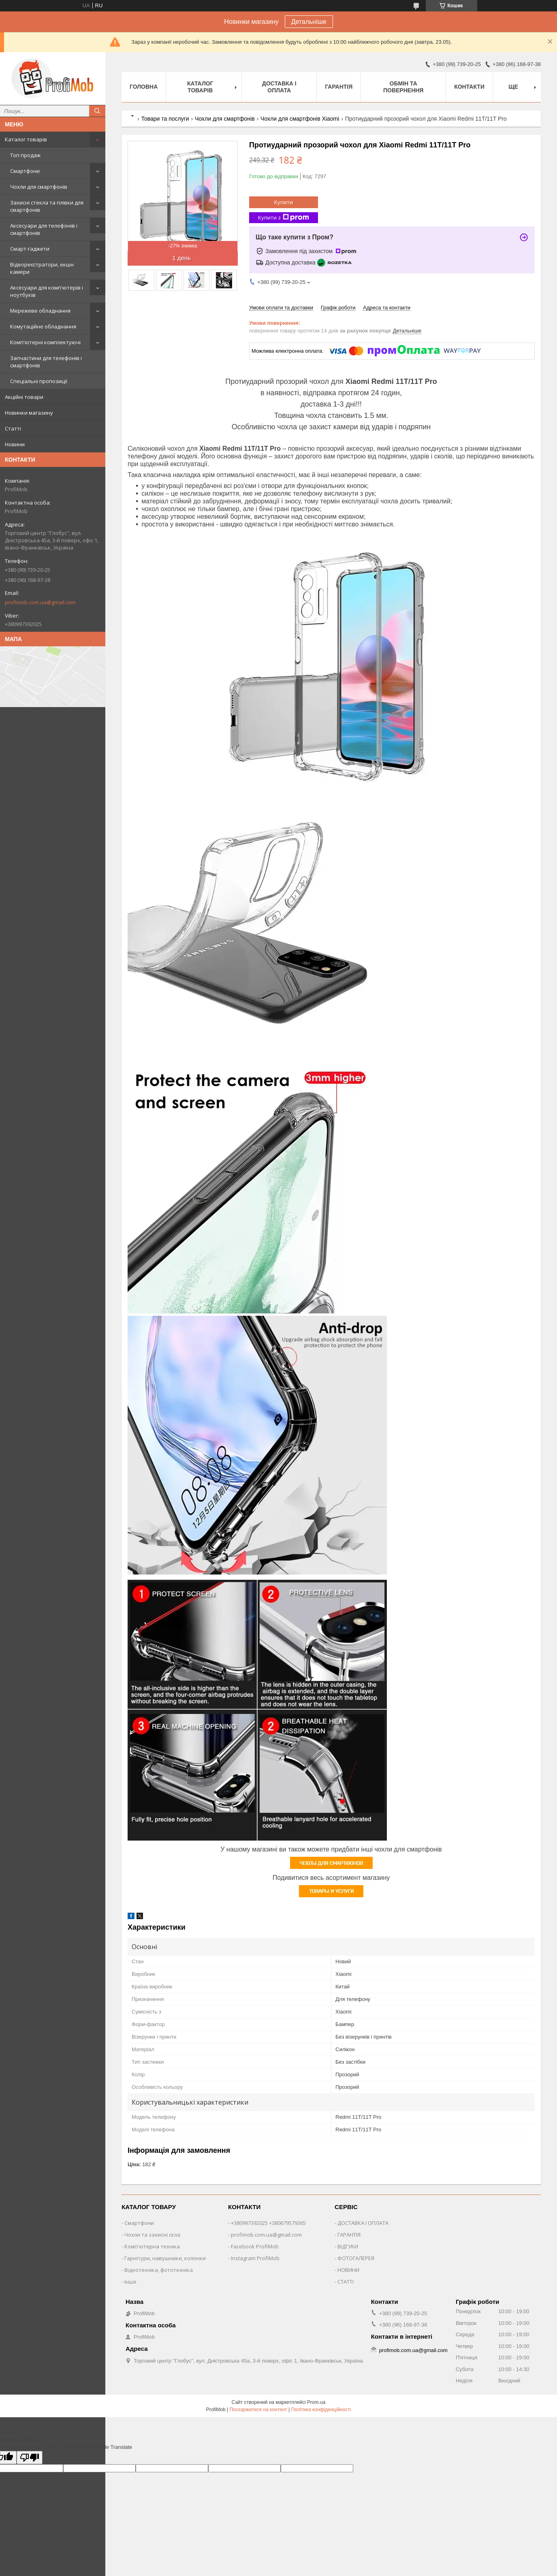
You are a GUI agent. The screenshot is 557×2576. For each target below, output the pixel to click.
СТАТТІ (345, 2281)
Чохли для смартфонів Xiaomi (299, 118)
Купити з (283, 218)
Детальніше (309, 21)
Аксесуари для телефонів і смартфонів (43, 229)
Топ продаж (25, 155)
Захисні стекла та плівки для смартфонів (46, 206)
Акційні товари (24, 397)
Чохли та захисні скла (152, 2234)
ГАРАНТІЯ (349, 2234)
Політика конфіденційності (321, 2409)
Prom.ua (316, 2402)
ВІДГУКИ (347, 2246)
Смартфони (25, 171)
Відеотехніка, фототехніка (158, 2269)
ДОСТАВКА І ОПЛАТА (362, 2223)
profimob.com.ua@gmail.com (40, 602)
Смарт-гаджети (29, 248)
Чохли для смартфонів (38, 186)
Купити (283, 202)
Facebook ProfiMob (255, 2246)
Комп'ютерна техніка (152, 2246)
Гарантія (338, 86)
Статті (13, 428)
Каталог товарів (26, 139)
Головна (144, 86)
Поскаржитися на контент (258, 2409)
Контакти (469, 86)
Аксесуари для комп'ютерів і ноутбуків (46, 291)
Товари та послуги (165, 118)
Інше (130, 2281)
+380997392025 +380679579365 (268, 2223)
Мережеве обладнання (40, 310)
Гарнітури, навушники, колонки (165, 2258)
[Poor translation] (30, 2457)
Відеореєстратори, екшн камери (42, 268)
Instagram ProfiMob (255, 2258)
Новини (15, 444)
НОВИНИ (348, 2269)
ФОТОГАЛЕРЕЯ (355, 2258)
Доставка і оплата (279, 87)
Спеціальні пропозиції (38, 381)
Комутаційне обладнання (43, 326)
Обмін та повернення (403, 87)
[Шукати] (97, 111)
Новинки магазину (29, 412)
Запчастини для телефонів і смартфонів (46, 361)
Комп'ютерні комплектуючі (45, 342)
